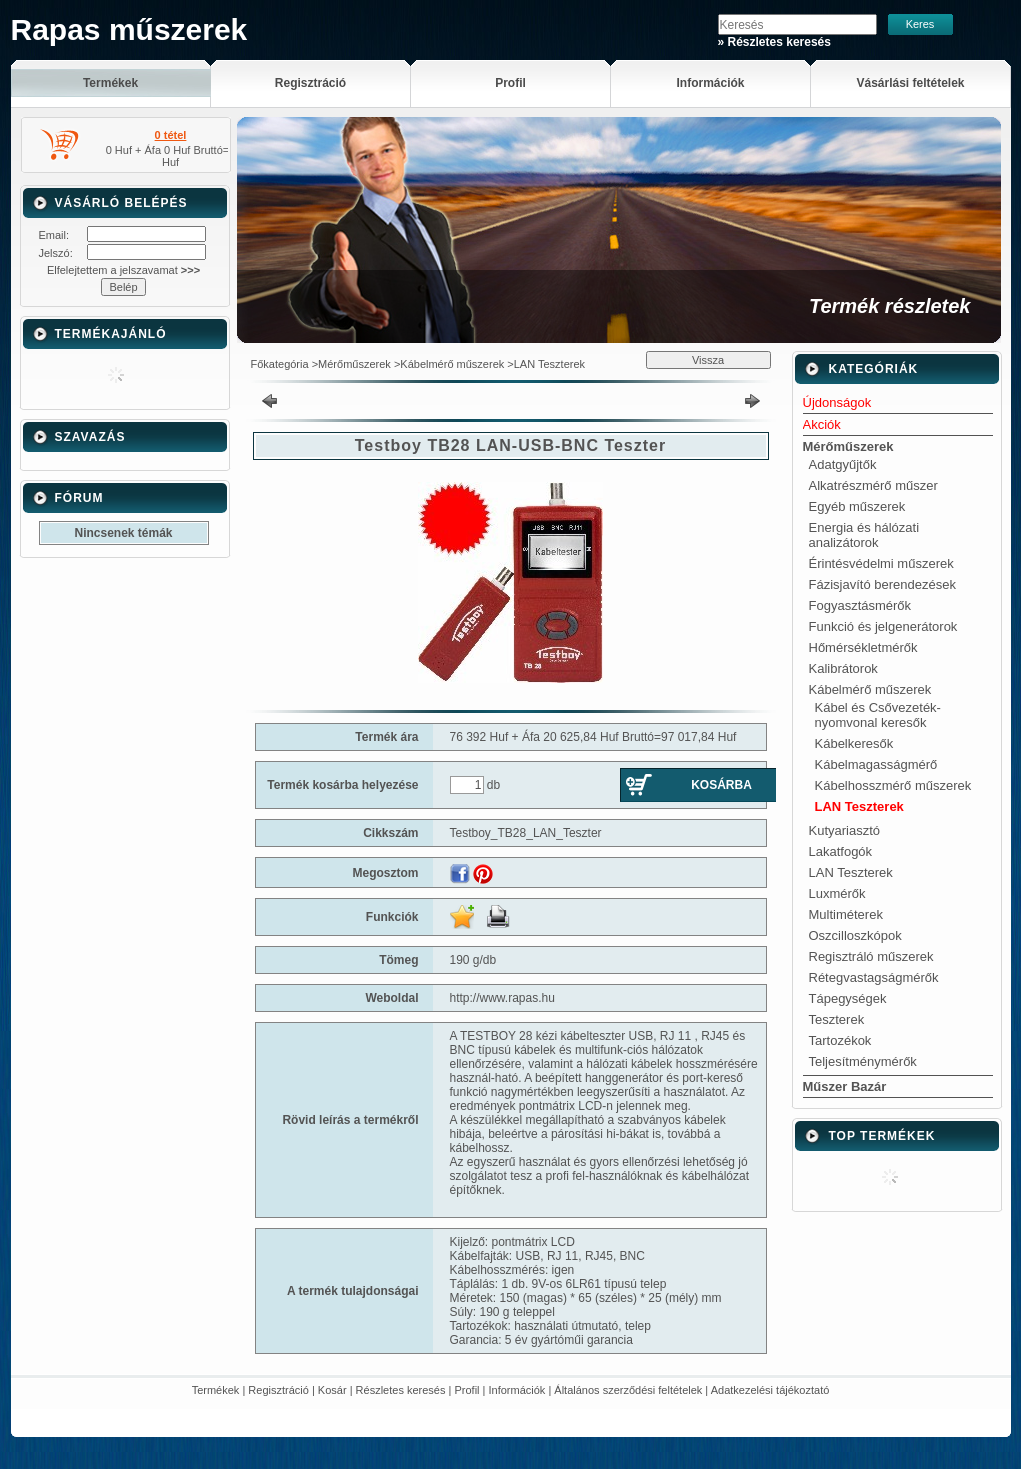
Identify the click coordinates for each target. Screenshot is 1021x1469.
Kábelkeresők (854, 743)
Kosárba (721, 785)
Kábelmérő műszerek (452, 364)
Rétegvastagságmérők (874, 977)
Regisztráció (278, 1390)
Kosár (332, 1390)
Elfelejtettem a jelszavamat (123, 270)
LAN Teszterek (549, 364)
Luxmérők (837, 893)
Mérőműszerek (354, 364)
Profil (466, 1390)
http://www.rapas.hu (502, 998)
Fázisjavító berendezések (882, 584)
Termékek (216, 1390)
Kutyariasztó (845, 830)
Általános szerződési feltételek (628, 1390)
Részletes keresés (401, 1390)
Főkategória (280, 364)
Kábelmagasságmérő (876, 764)
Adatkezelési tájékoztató (770, 1390)
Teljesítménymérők (863, 1061)
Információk (517, 1390)
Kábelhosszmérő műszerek (893, 785)
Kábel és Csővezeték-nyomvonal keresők (878, 715)
